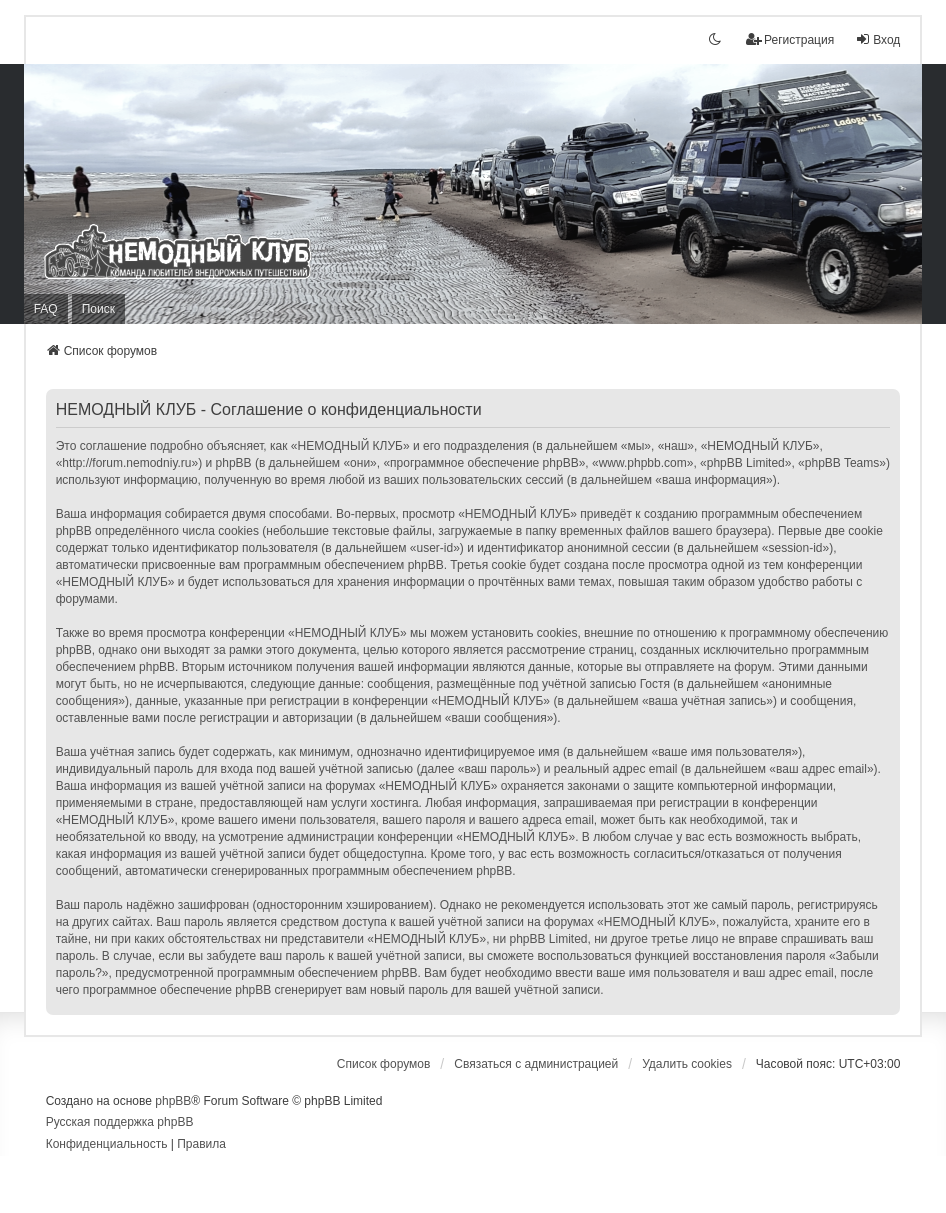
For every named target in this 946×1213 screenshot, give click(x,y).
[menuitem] (107, 1145)
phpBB (173, 1101)
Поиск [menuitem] (98, 309)
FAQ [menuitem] (46, 309)
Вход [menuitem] (877, 39)
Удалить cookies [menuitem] (687, 1064)
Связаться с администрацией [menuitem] (536, 1064)
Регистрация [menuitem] (790, 39)
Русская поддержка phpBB (120, 1122)
